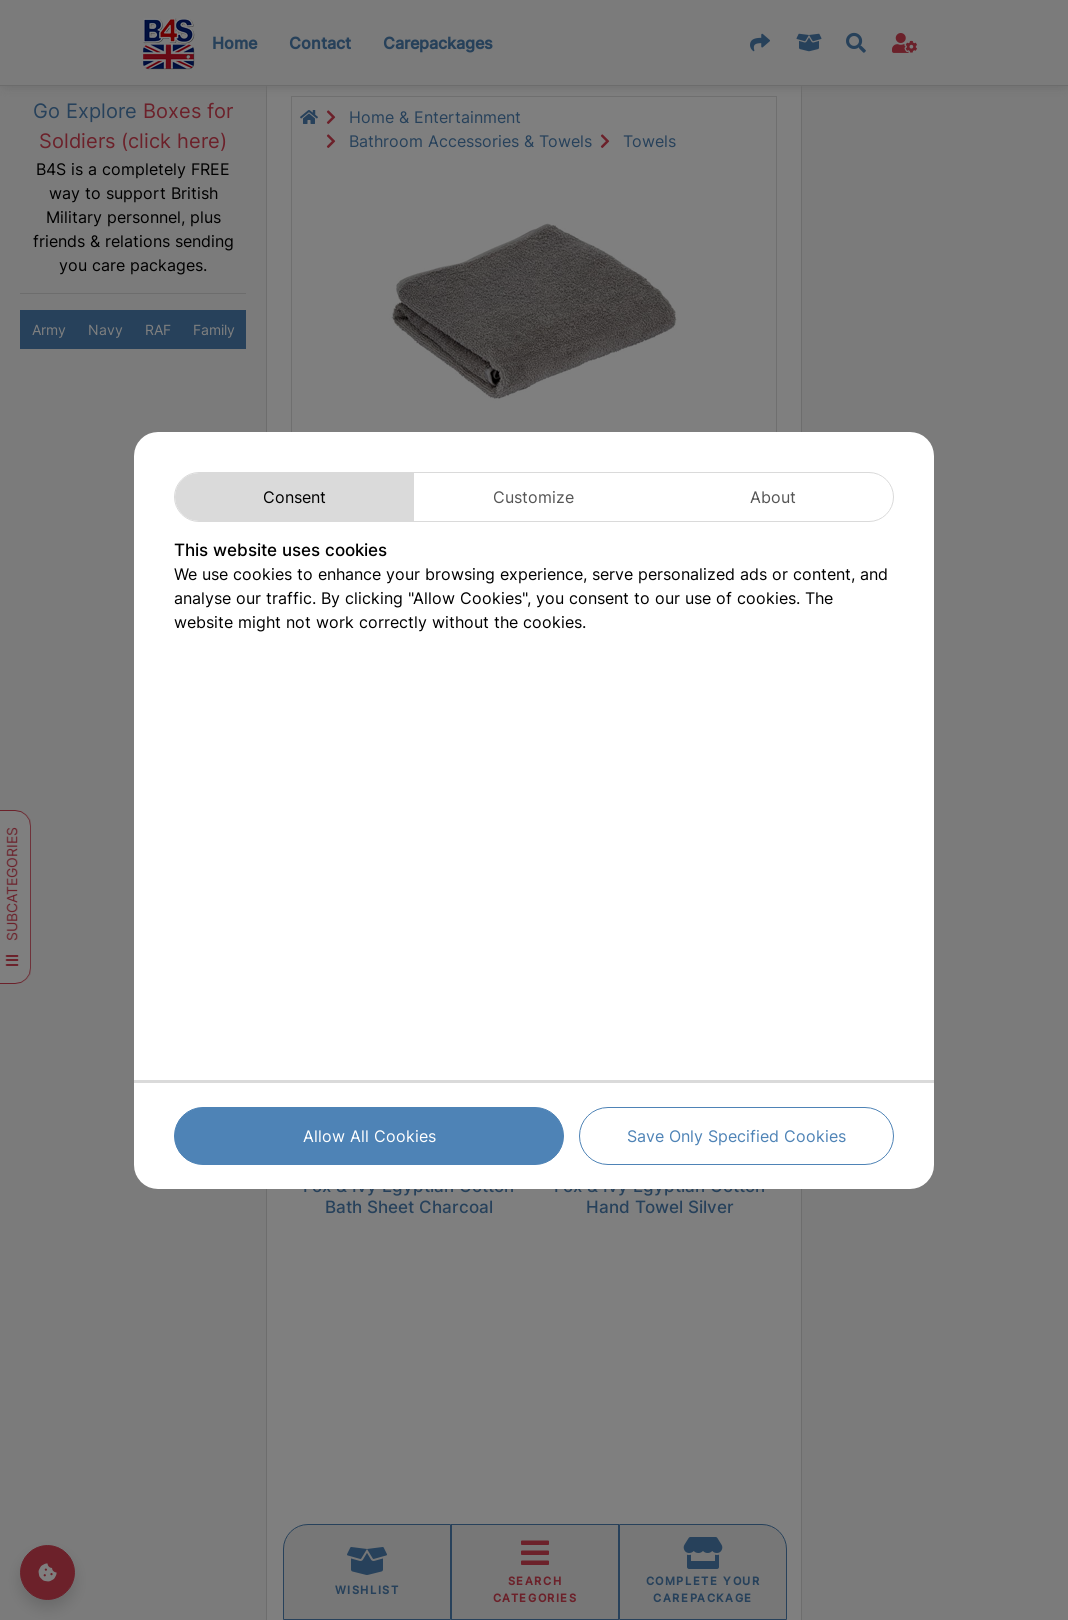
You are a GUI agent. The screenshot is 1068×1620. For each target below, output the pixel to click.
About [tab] (773, 497)
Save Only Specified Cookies (736, 1136)
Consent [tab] (294, 497)
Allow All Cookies (369, 1136)
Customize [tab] (533, 497)
